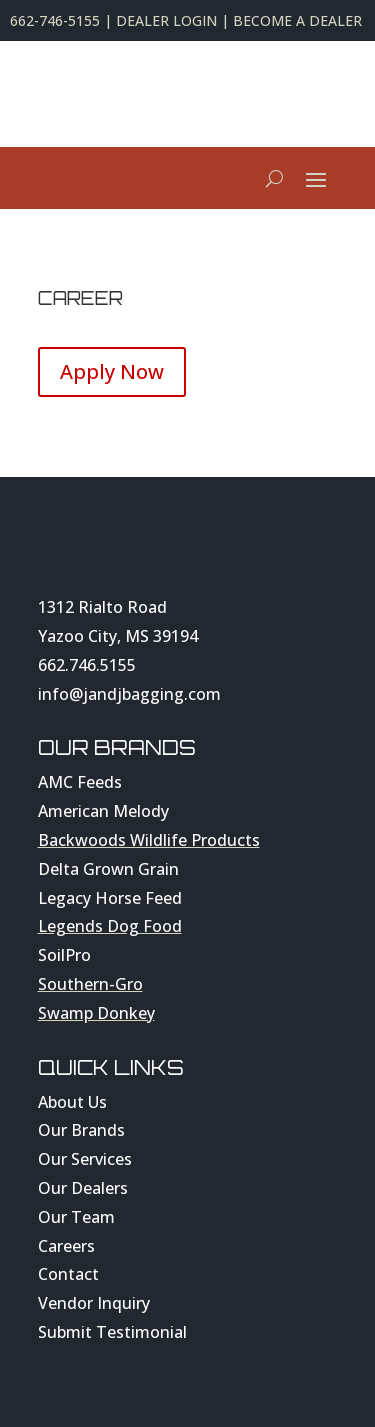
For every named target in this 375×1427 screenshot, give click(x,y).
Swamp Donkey (96, 1013)
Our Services (85, 1159)
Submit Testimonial (112, 1332)
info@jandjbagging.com (129, 694)
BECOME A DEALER (297, 20)
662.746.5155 (87, 665)
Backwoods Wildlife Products (149, 840)
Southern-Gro (90, 984)
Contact (68, 1274)
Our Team (76, 1217)
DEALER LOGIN (166, 20)
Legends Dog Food (110, 926)
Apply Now (112, 371)
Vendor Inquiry (94, 1303)
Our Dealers (83, 1188)
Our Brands (81, 1130)
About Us (72, 1102)
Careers (66, 1246)
